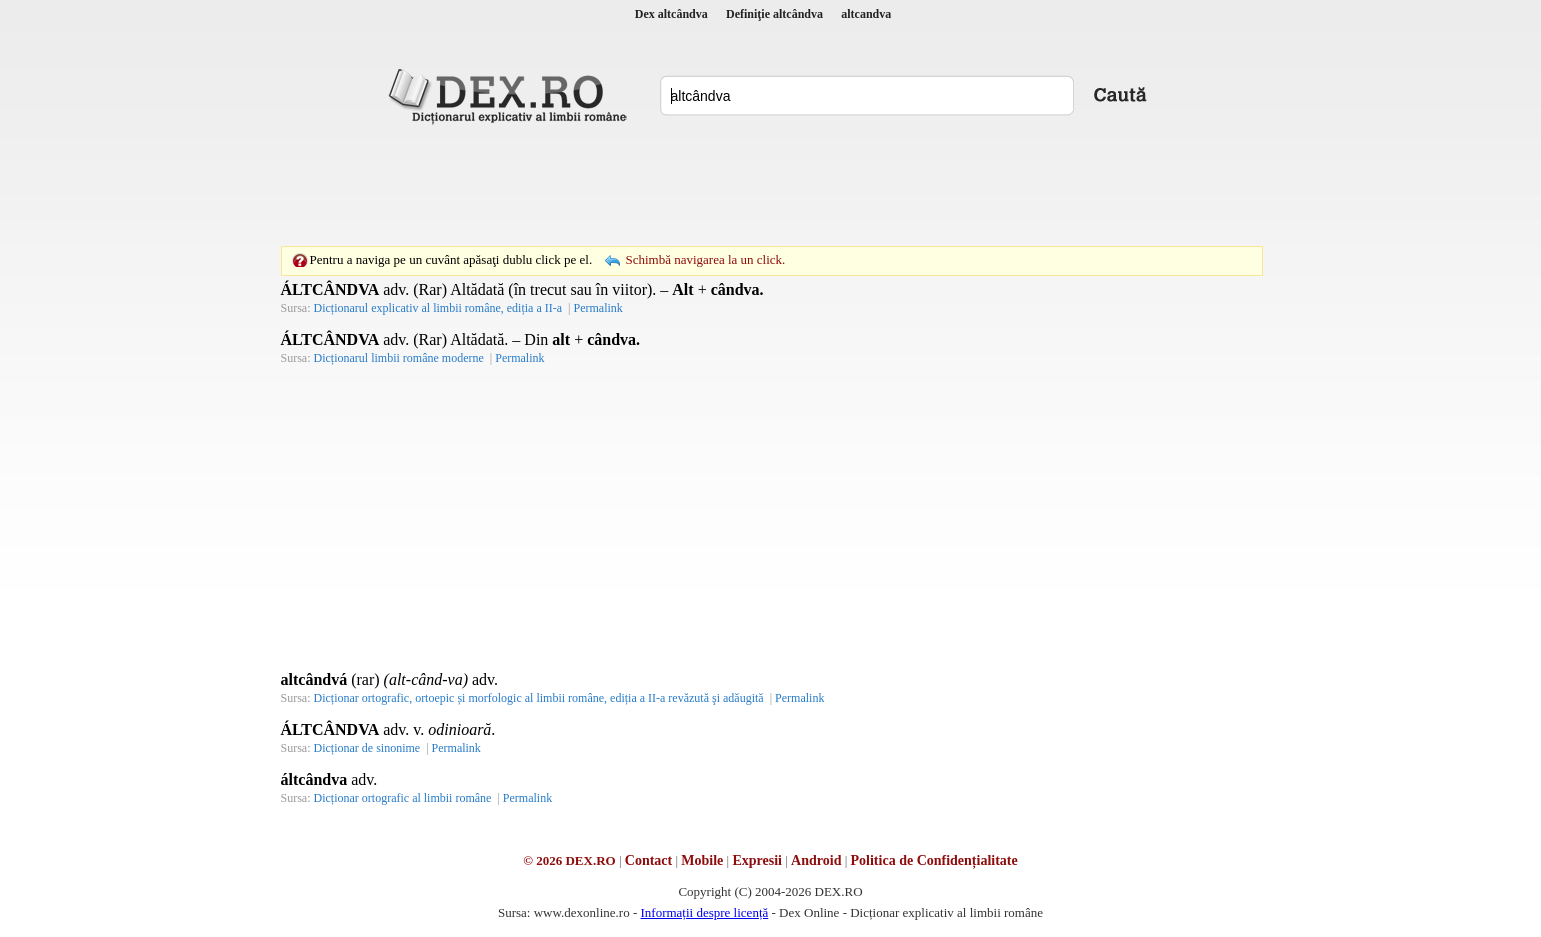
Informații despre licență (704, 912)
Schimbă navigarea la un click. (705, 259)
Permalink (597, 308)
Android (816, 860)
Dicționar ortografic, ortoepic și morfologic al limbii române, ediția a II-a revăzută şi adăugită (539, 698)
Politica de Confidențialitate (934, 860)
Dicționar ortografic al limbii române (403, 798)
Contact (648, 860)
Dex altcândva (671, 14)
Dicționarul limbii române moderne (399, 358)
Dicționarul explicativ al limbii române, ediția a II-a (438, 308)
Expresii (757, 860)
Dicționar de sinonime (367, 748)
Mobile (702, 860)
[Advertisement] (771, 185)
